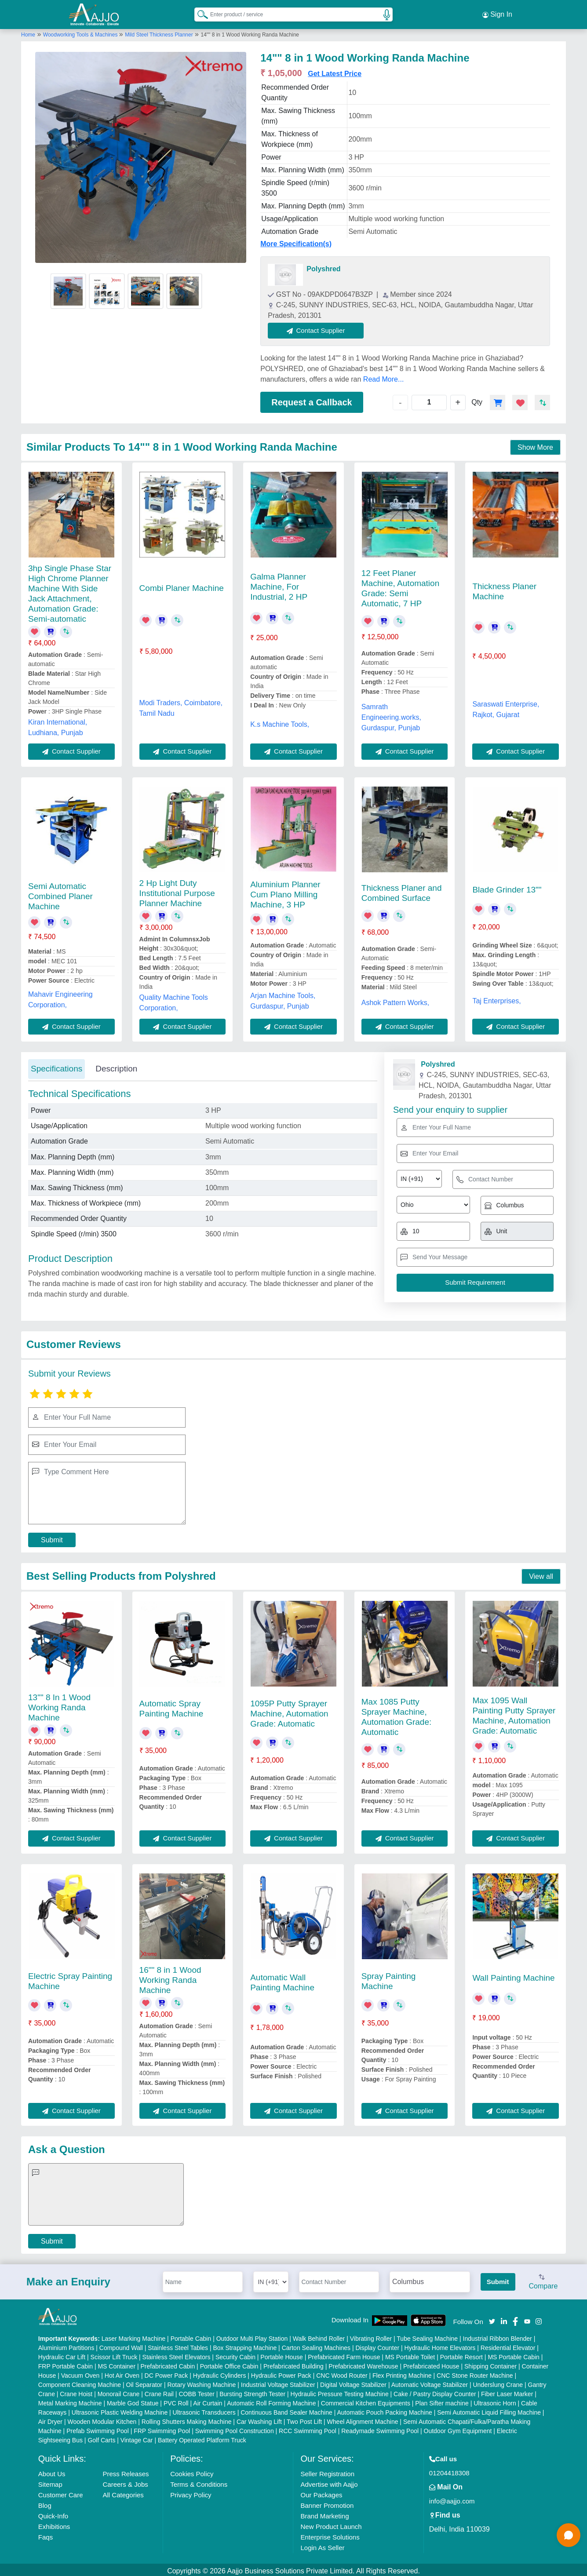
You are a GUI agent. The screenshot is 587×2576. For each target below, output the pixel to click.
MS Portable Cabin (514, 2354)
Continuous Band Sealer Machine (286, 2409)
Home (28, 32)
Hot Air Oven (122, 2372)
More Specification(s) (296, 241)
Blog (44, 2503)
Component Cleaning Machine (79, 2382)
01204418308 (449, 2470)
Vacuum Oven (80, 2372)
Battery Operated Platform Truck (202, 2437)
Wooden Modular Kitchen (101, 2419)
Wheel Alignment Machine (362, 2419)
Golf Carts (101, 2437)
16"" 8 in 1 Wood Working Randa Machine (170, 1977)
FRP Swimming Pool (162, 2428)
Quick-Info (53, 2513)
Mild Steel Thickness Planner (159, 32)
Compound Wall (121, 2345)
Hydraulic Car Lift (61, 2354)
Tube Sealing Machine (427, 2335)
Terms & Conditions (198, 2481)
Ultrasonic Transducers (204, 2409)
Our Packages (321, 2492)
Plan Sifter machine (441, 2400)
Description (116, 1066)
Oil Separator (144, 2382)
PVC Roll (176, 2400)
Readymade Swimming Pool (380, 2428)
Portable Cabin (191, 2335)
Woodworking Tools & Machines (81, 32)
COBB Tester (196, 2391)
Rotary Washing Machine (201, 2382)
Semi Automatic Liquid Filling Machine (489, 2409)
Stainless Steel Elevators (176, 2354)
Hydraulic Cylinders (219, 2372)
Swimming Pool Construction (234, 2428)
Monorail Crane (119, 2391)
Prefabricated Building (293, 2363)
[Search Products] (199, 12)
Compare (543, 2279)
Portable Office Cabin (229, 2363)
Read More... (383, 376)
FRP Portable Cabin (65, 2363)
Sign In (497, 13)
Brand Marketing (324, 2513)
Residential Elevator (508, 2345)
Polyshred (323, 266)
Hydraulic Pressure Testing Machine (340, 2391)
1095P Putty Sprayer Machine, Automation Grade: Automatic (289, 1711)
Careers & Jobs (125, 2481)
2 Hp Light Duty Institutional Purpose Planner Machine (177, 890)
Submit (52, 1537)
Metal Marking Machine (70, 2400)
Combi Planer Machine (181, 585)
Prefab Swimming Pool (97, 2428)
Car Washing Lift (259, 2419)
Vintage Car (136, 2437)
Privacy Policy (190, 2492)
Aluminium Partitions (66, 2345)
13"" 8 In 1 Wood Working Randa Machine (59, 1705)
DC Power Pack (166, 2372)
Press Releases (125, 2471)
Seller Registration (327, 2471)
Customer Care (60, 2492)
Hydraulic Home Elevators (440, 2345)
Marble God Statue (133, 2400)
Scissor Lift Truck (114, 2354)
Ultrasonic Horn (495, 2400)
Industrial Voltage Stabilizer (278, 2382)
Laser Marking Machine (134, 2335)
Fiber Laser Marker (507, 2391)
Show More (535, 444)
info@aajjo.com (452, 2498)
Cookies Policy (191, 2471)
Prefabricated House (431, 2363)
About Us (52, 2471)
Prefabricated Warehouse (363, 2363)
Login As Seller (322, 2545)
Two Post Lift (304, 2419)
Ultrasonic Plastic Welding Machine (120, 2409)
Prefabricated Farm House (344, 2354)
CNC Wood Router (341, 2372)
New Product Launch (330, 2524)
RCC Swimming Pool (307, 2428)
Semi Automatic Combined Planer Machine (60, 893)
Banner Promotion (327, 2503)
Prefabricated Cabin (167, 2363)
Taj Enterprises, (496, 998)
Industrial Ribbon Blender (497, 2335)
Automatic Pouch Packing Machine (384, 2409)
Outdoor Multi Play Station (252, 2335)
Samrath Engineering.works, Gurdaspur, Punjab (391, 714)
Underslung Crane (498, 2382)
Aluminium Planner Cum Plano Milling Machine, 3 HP (285, 892)
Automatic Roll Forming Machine (271, 2400)
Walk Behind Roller (319, 2335)
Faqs (45, 2534)
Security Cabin (235, 2354)
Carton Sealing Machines (316, 2345)
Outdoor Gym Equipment (458, 2428)
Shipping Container (490, 2363)
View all (541, 1574)
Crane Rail (159, 2391)
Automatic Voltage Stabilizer (429, 2382)
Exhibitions (54, 2524)
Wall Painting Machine (513, 1975)
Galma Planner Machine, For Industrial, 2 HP (278, 584)
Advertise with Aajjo (328, 2481)
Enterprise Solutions (329, 2534)
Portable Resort (461, 2354)
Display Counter (378, 2345)
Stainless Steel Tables (178, 2345)
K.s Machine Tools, (279, 721)
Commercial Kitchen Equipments (365, 2400)
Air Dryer (50, 2419)
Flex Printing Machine (402, 2372)
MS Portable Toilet (410, 2354)
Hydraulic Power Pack (281, 2372)
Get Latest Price (334, 71)
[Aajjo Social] (492, 2318)
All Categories (122, 2492)
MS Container (116, 2363)
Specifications (56, 1066)
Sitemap (50, 2481)
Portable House (281, 2354)
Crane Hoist (76, 2391)
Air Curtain (207, 2400)
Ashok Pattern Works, (395, 1000)
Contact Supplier (318, 328)
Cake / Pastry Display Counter (435, 2391)
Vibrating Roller (371, 2335)
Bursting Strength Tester (252, 2391)
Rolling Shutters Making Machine (187, 2419)
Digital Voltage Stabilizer (353, 2382)
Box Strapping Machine (245, 2345)
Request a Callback (311, 399)
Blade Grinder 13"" (506, 887)
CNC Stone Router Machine (475, 2372)
